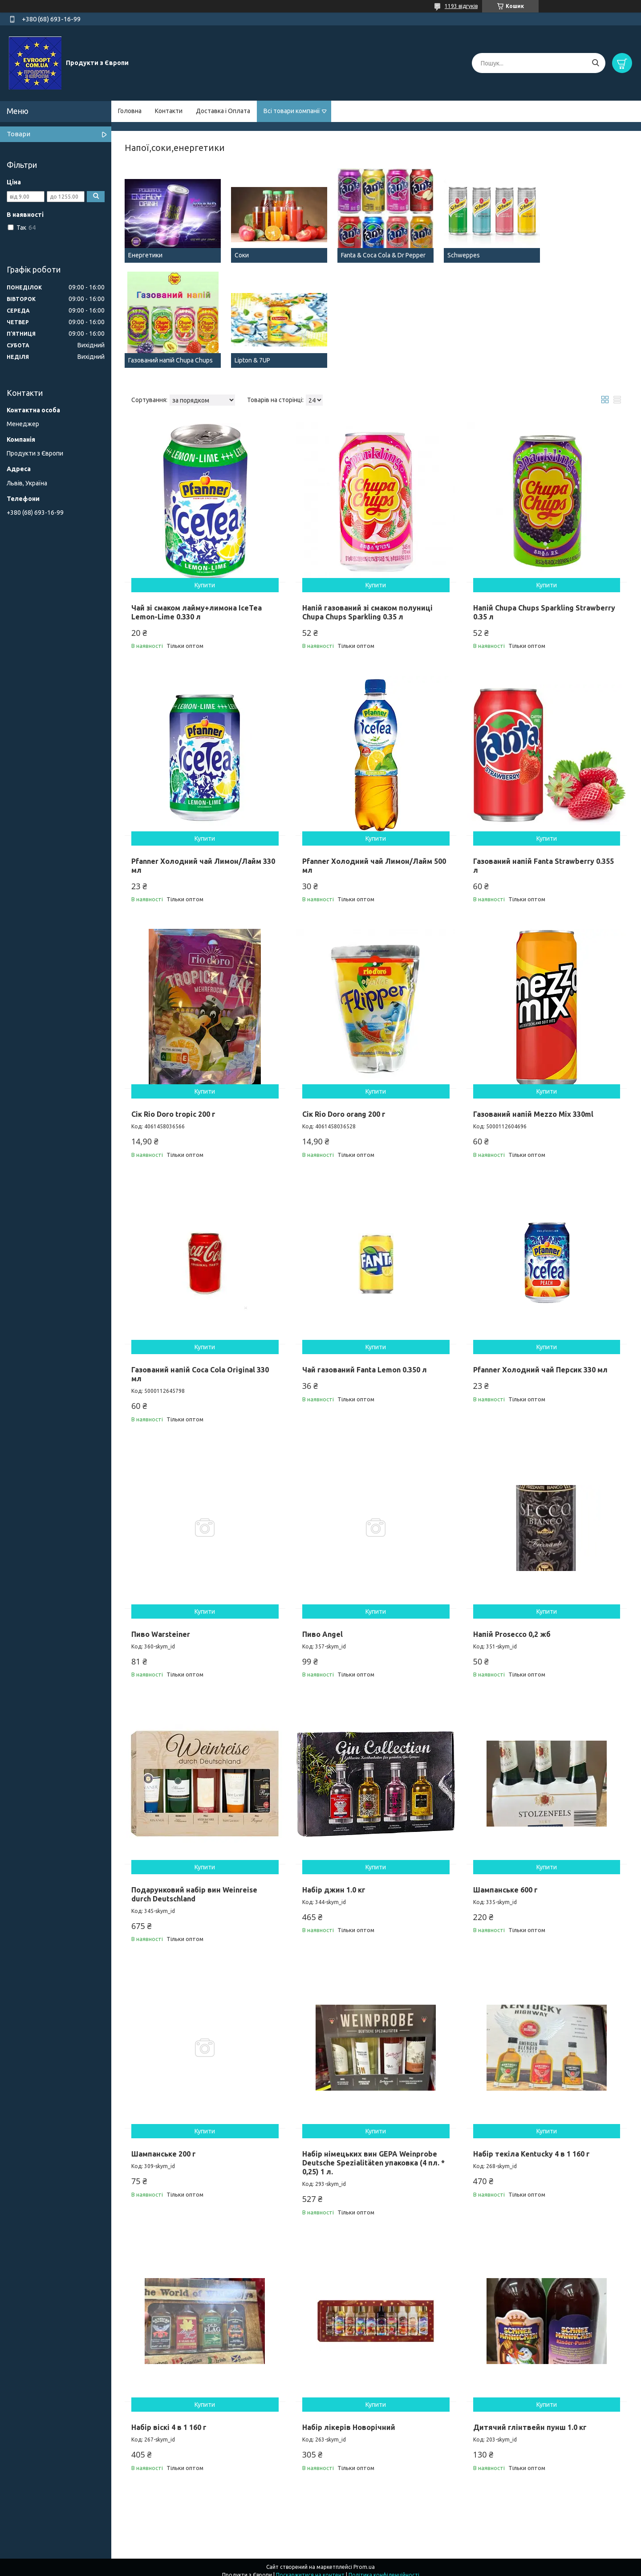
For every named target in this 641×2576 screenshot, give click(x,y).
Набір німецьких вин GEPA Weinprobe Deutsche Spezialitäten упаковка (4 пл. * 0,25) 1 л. (373, 2155)
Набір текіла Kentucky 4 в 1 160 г (531, 2146)
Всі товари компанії (292, 110)
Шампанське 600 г (505, 1882)
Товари (18, 134)
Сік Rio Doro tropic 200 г (173, 1107)
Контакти (169, 110)
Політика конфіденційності (384, 2567)
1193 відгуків (461, 6)
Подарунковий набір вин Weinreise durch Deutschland (194, 1886)
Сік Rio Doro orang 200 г (343, 1107)
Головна (130, 110)
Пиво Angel (322, 1627)
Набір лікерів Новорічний (348, 2420)
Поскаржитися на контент (310, 2567)
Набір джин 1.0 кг (333, 1882)
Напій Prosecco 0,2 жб (512, 1627)
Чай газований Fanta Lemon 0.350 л (364, 1362)
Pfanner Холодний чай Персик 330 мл (540, 1362)
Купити (205, 577)
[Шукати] (595, 63)
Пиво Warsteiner (160, 1627)
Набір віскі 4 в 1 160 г (169, 2420)
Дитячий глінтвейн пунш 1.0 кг (530, 2420)
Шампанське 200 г (163, 2146)
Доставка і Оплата (223, 110)
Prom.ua (364, 2559)
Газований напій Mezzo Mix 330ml (533, 1107)
